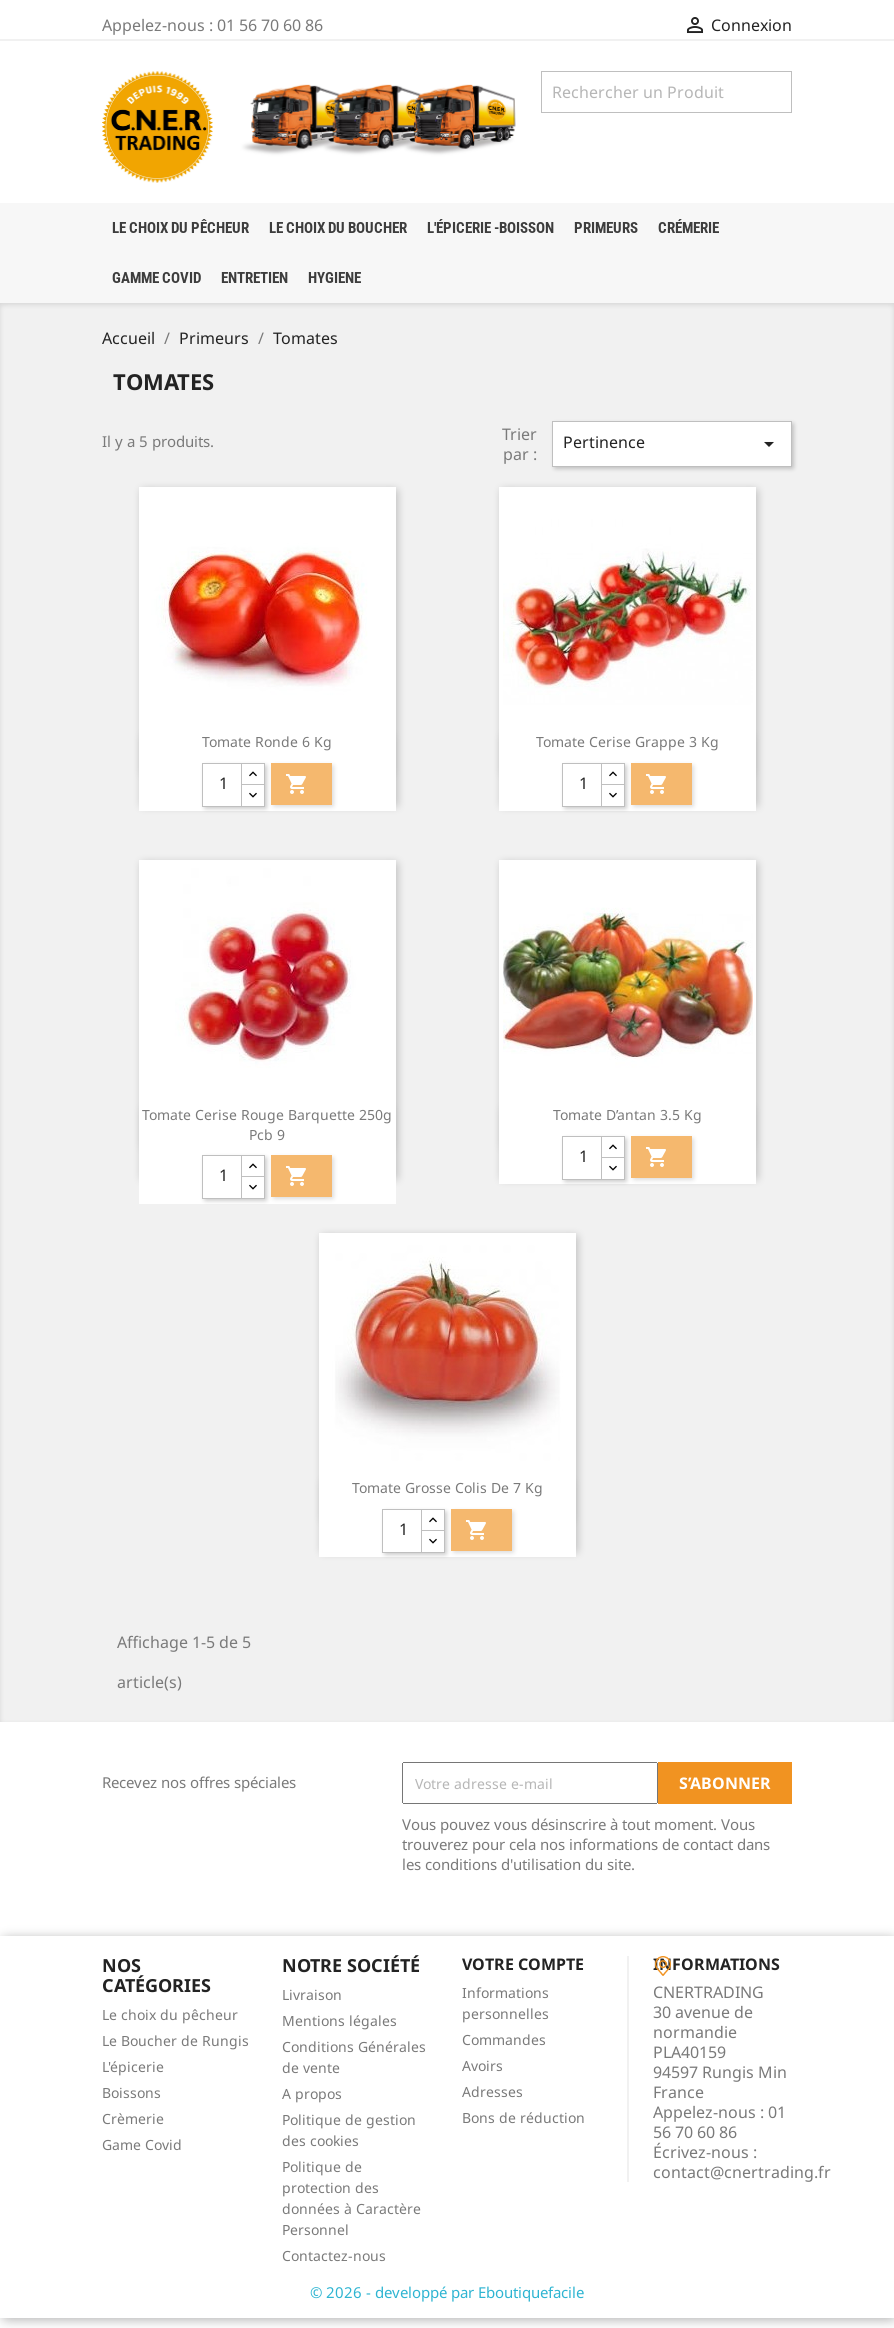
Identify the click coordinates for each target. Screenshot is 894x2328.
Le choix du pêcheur (170, 2023)
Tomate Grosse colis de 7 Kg (447, 1497)
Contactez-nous (334, 2265)
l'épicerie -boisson (490, 228)
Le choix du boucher (338, 228)
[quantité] (222, 794)
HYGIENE (334, 278)
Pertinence (672, 453)
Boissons (131, 2101)
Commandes (504, 2048)
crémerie (688, 228)
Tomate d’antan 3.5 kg (627, 1124)
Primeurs (606, 228)
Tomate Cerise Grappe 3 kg (627, 751)
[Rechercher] (666, 92)
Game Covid (142, 2153)
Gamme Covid (156, 278)
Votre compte (523, 1974)
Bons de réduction (523, 2126)
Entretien (254, 278)
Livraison (312, 2004)
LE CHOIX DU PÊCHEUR (180, 228)
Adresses (492, 2100)
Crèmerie (133, 2127)
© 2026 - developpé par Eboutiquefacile (447, 2302)
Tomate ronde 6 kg (267, 751)
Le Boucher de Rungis (175, 2049)
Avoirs (482, 2074)
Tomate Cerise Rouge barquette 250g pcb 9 (267, 1134)
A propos (312, 2103)
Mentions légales (339, 2030)
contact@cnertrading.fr (742, 2181)
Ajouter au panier (297, 793)
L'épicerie (133, 2075)
